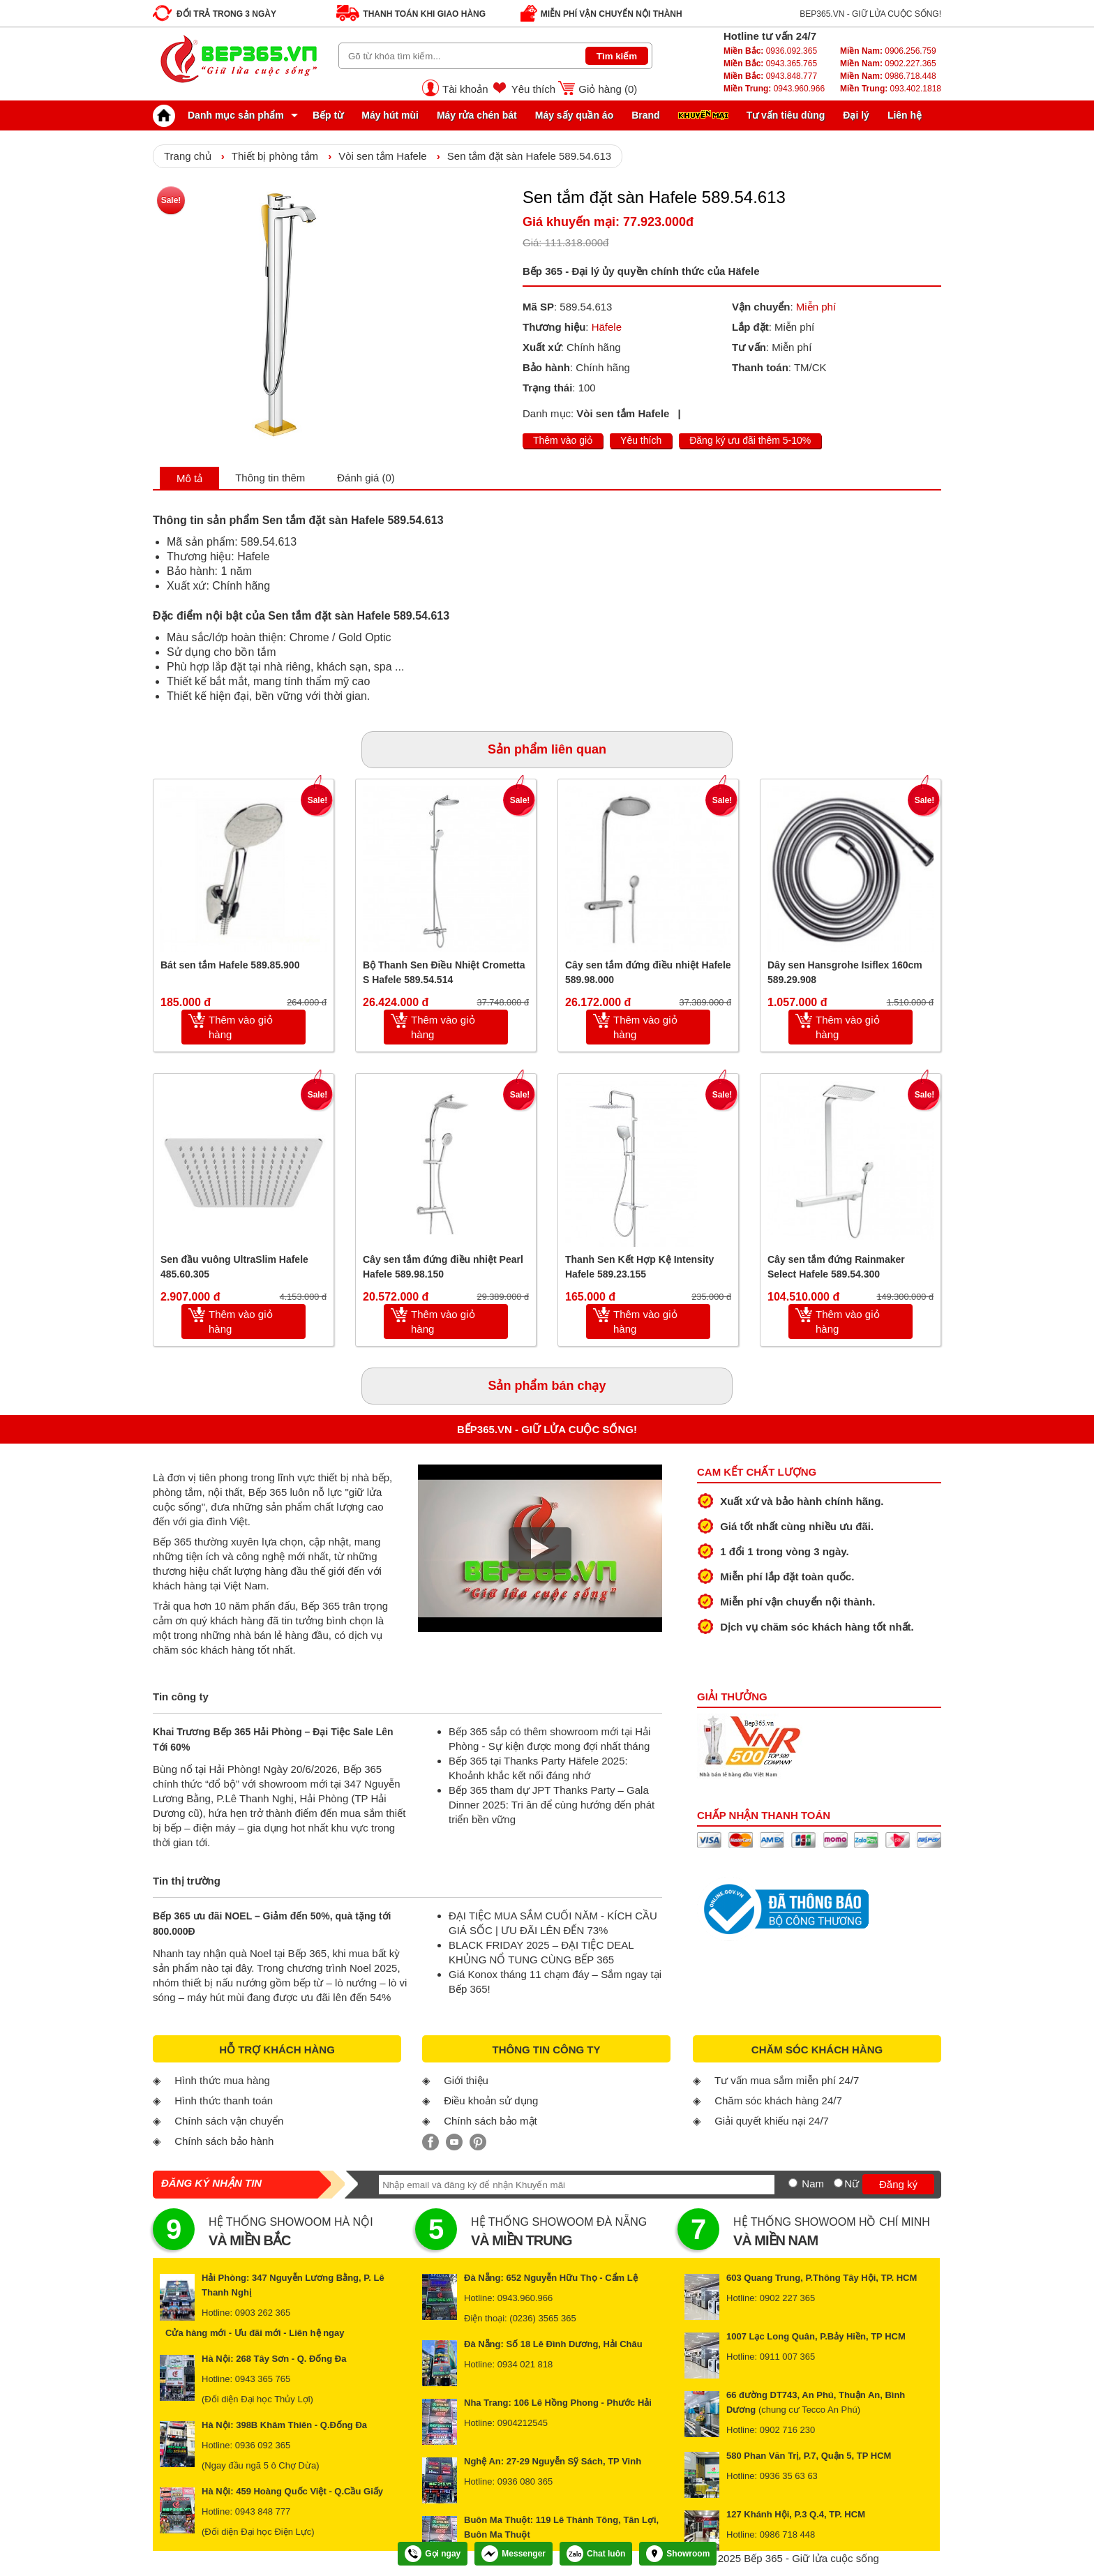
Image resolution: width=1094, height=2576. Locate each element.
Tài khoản (465, 89)
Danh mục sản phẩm (222, 115)
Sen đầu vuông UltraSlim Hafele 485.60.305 (234, 1267)
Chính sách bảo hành (224, 2141)
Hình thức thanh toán (223, 2100)
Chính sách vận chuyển (228, 2121)
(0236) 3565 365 (542, 2318)
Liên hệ (904, 115)
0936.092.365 (770, 51)
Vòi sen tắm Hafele (382, 156)
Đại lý (856, 115)
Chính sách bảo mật (490, 2121)
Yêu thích (533, 89)
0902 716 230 (788, 2430)
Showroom (678, 2553)
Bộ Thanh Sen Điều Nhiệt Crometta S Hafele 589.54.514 (444, 972)
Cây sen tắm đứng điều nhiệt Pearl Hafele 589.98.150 (443, 1267)
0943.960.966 (774, 88)
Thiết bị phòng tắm (275, 156)
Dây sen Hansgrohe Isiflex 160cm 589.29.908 (844, 972)
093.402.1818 (890, 88)
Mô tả (189, 478)
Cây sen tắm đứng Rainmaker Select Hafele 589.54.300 (836, 1267)
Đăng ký (898, 2184)
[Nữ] (838, 2182)
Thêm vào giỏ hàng (241, 1027)
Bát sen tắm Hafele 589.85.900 (229, 965)
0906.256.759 (888, 51)
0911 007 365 (788, 2356)
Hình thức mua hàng (222, 2080)
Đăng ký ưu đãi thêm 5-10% (750, 440)
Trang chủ (187, 156)
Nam (813, 2183)
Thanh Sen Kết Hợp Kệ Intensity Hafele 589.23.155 (639, 1267)
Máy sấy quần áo (574, 115)
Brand (645, 115)
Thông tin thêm (270, 478)
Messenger (513, 2553)
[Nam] (792, 2182)
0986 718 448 (788, 2534)
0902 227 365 (788, 2298)
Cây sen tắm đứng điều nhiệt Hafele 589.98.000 (648, 972)
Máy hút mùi (390, 115)
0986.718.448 (888, 76)
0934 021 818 (525, 2364)
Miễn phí (816, 307)
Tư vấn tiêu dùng (786, 115)
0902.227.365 (888, 63)
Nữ (851, 2183)
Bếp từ (328, 115)
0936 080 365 (525, 2481)
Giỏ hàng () (607, 89)
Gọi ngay (432, 2553)
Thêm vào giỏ (562, 440)
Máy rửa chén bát (477, 115)
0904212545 (522, 2423)
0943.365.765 (770, 63)
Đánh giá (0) (366, 478)
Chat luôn (596, 2553)
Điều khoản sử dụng (491, 2100)
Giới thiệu (466, 2080)
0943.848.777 (770, 76)
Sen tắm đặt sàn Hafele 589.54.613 (529, 156)
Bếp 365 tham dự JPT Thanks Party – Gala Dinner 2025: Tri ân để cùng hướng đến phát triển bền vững (551, 1804)
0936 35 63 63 (789, 2476)
